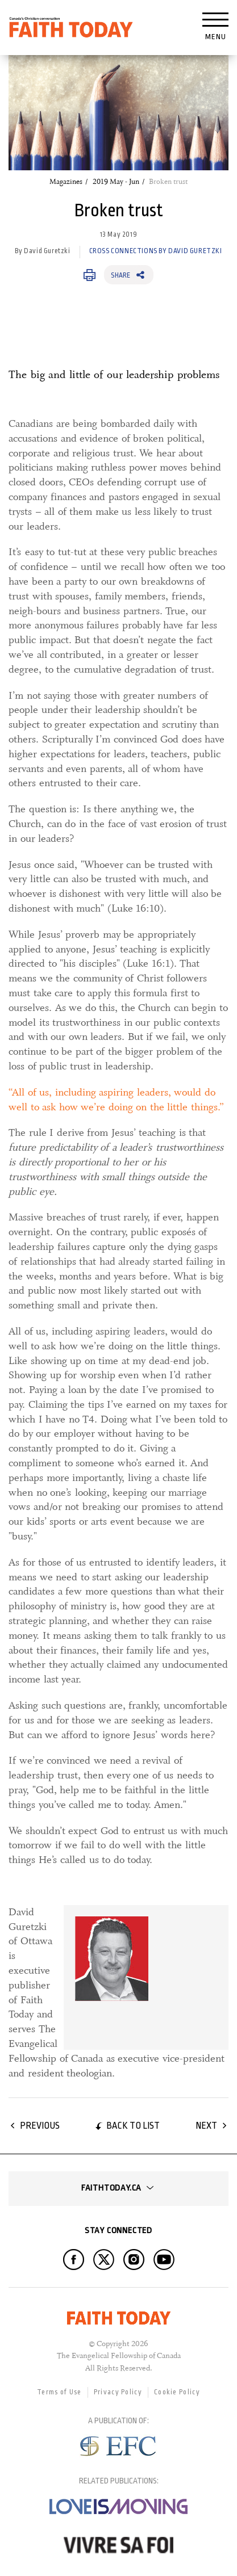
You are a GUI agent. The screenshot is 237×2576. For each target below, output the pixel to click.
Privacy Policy (118, 2392)
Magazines (65, 181)
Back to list (133, 2125)
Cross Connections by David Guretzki (155, 251)
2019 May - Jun (116, 181)
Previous (40, 2125)
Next (206, 2125)
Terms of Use (59, 2392)
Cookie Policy (177, 2392)
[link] (143, 1977)
